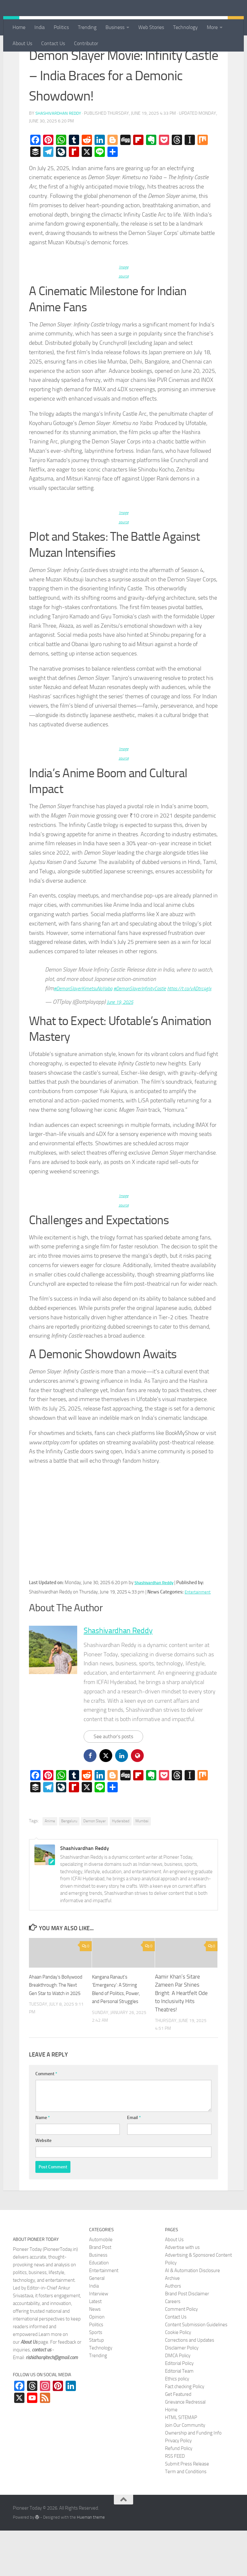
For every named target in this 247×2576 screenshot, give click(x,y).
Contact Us (53, 43)
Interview (98, 2339)
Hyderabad (120, 1866)
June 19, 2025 (123, 1046)
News (95, 2354)
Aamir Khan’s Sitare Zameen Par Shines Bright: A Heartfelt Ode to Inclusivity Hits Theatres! (181, 2038)
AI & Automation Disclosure (192, 2316)
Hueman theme (91, 2562)
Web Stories (151, 27)
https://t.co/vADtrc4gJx (71, 1032)
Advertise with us (182, 2292)
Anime (50, 1866)
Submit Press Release (187, 2509)
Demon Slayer (94, 1866)
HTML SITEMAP (181, 2462)
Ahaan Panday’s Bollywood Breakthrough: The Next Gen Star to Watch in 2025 (56, 2038)
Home (19, 27)
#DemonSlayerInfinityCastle (158, 1023)
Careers (172, 2346)
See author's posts (116, 1781)
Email (134, 2162)
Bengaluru (69, 1866)
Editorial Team (179, 2416)
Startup (96, 2385)
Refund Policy (178, 2493)
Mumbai (142, 1866)
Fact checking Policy (184, 2432)
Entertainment (48, 61)
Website (43, 2185)
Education (99, 2308)
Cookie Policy (178, 2377)
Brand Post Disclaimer (187, 2339)
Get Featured (178, 2439)
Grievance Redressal (185, 2447)
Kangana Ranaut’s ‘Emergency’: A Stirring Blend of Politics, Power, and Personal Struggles (118, 2038)
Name (42, 2162)
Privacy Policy (178, 2486)
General (97, 2323)
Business (114, 27)
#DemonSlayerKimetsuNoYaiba (89, 1023)
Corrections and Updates (189, 2385)
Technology (185, 27)
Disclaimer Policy (181, 2393)
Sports (95, 2377)
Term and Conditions (185, 2517)
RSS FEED (175, 2501)
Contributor (86, 43)
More (212, 27)
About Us (22, 43)
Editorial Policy (179, 2408)
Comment (46, 2119)
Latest (95, 2346)
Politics (61, 27)
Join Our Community (185, 2470)
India (39, 27)
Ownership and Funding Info (193, 2478)
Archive (172, 2323)
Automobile (101, 2285)
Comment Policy (181, 2354)
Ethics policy (177, 2424)
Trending (87, 27)
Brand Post (100, 2292)
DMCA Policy (177, 2401)
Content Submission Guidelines (196, 2370)
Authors (173, 2331)
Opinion (97, 2362)
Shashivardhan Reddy (59, 148)
